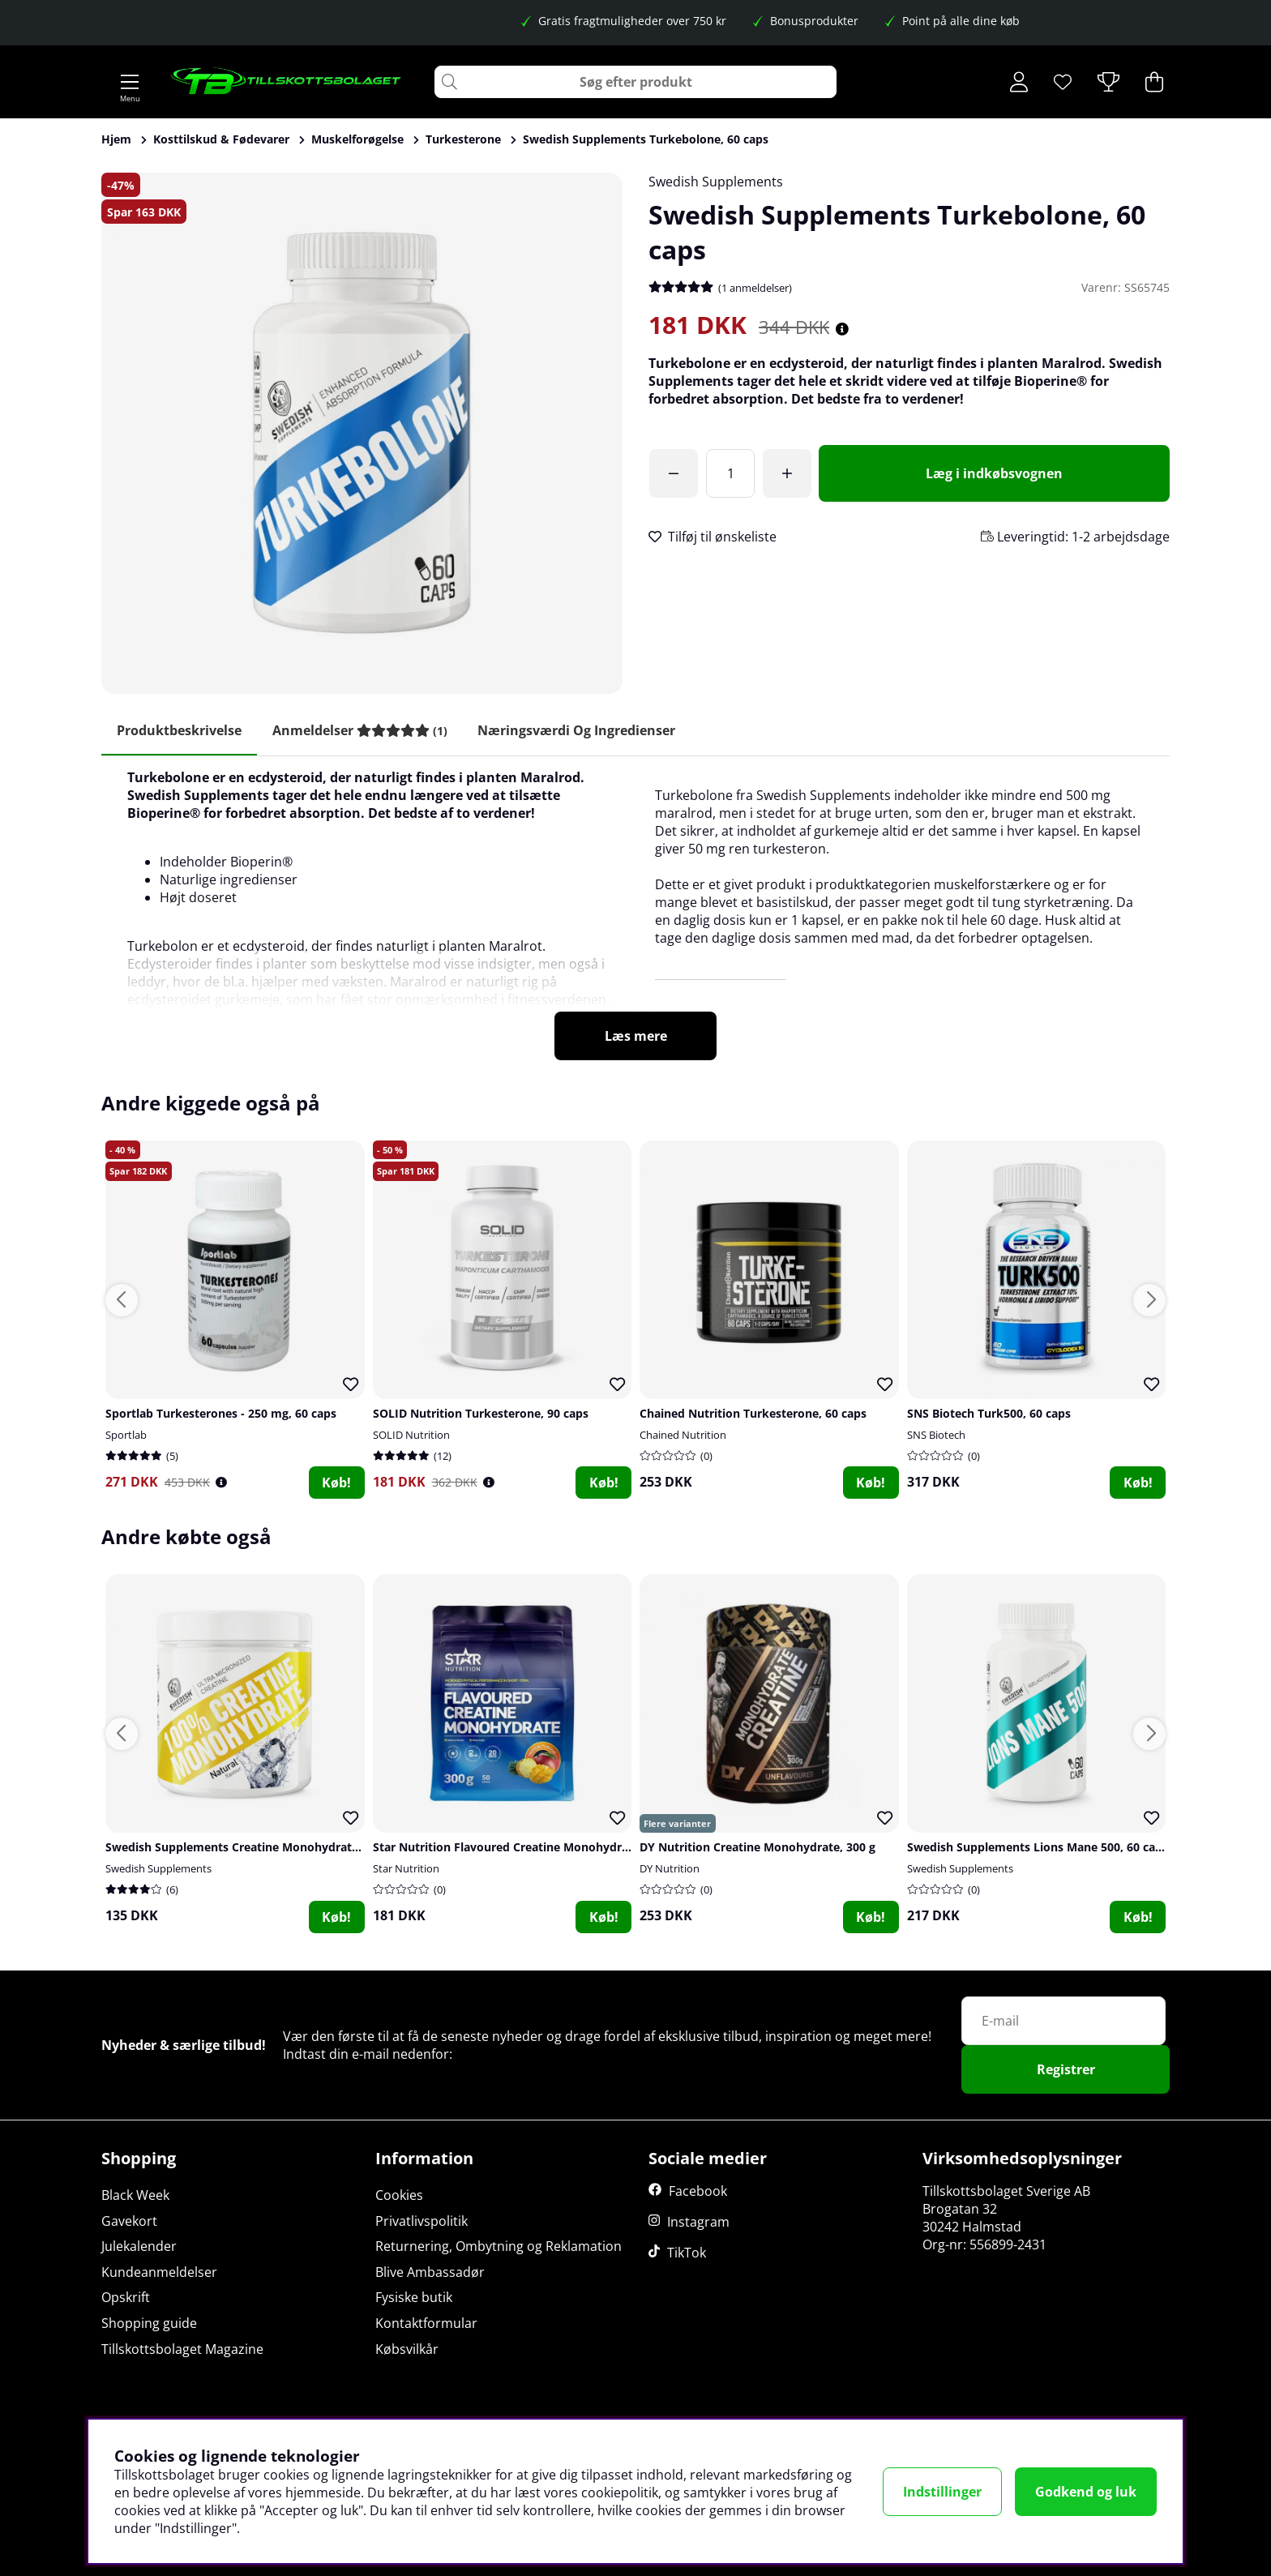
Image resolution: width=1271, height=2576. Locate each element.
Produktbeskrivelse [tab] (180, 730)
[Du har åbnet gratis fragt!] (673, 473)
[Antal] (730, 473)
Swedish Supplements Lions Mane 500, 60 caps (1037, 1848)
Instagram (698, 2223)
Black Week (135, 2196)
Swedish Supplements (715, 181)
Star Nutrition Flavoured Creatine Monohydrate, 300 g (524, 1848)
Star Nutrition (406, 1870)
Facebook (698, 2192)
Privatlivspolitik (421, 2221)
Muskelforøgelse (357, 139)
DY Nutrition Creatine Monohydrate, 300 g (757, 1848)
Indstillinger (942, 2492)
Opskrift (125, 2298)
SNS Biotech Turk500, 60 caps (989, 1414)
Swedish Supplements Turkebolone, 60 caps (645, 139)
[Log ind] (1019, 82)
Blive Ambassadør (430, 2272)
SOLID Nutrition (411, 1435)
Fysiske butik (413, 2298)
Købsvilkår (407, 2349)
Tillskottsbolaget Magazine (182, 2349)
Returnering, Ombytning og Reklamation (498, 2247)
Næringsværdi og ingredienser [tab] (581, 730)
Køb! (336, 1483)
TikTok (686, 2253)
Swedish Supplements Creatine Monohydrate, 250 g (249, 1848)
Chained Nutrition (683, 1435)
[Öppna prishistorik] (221, 1483)
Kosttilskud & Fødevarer (221, 139)
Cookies (399, 2196)
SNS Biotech (936, 1435)
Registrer (1066, 2070)
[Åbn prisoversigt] (842, 329)
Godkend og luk (1085, 2492)
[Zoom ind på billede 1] (362, 433)
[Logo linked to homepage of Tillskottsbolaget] (286, 82)
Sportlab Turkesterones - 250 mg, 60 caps (220, 1414)
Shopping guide (149, 2324)
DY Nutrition (670, 1870)
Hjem (116, 139)
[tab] (362, 730)
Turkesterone (463, 139)
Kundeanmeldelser (159, 2272)
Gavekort (129, 2221)
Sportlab (126, 1435)
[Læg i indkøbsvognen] (994, 473)
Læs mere (636, 1037)
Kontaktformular (426, 2324)
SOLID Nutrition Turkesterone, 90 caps (480, 1414)
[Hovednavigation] (129, 81)
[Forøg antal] (787, 473)
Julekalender (139, 2247)
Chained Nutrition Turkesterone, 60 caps (753, 1414)
